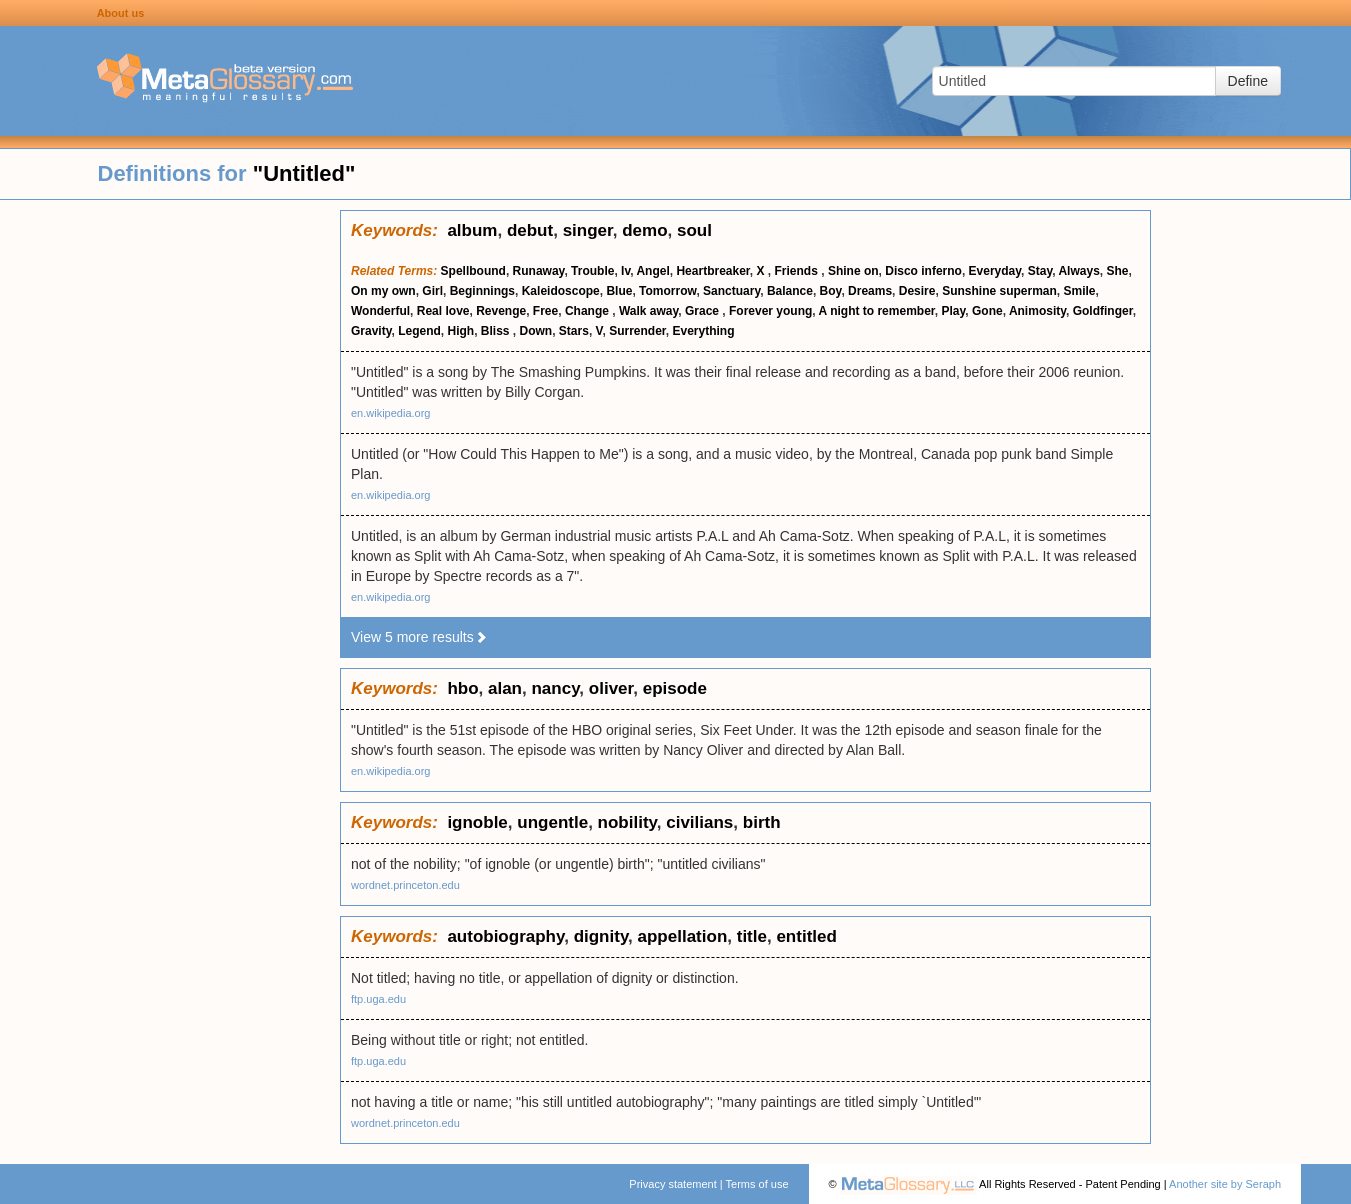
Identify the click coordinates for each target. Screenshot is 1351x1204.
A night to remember (877, 311)
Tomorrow (667, 291)
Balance (790, 291)
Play (954, 311)
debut (530, 230)
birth (762, 822)
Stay (1040, 271)
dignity (601, 936)
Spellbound (473, 271)
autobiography (505, 936)
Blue (619, 291)
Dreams (870, 291)
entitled (806, 936)
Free (545, 311)
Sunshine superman (999, 291)
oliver (611, 688)
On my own (383, 291)
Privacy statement (672, 1184)
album (472, 230)
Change (588, 311)
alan (505, 688)
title (752, 936)
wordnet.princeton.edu (405, 885)
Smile (1080, 291)
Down (536, 331)
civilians (699, 822)
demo (644, 230)
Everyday (995, 271)
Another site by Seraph (1225, 1184)
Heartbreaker (712, 271)
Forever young (770, 311)
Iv (625, 271)
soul (694, 230)
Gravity (371, 331)
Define (1248, 81)
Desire (917, 291)
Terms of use (757, 1184)
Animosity (1037, 311)
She (1117, 271)
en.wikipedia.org (391, 413)
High (460, 331)
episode (675, 688)
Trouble (592, 271)
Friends (798, 271)
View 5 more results (419, 637)
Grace (703, 311)
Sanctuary (731, 291)
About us (121, 13)
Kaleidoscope (561, 291)
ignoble (477, 822)
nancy (555, 688)
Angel (652, 271)
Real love (443, 311)
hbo (462, 688)
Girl (432, 291)
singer (588, 230)
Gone (987, 311)
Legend (419, 331)
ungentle (552, 822)
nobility (627, 822)
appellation (683, 936)
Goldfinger (1103, 311)
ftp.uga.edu (378, 999)
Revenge (501, 311)
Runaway (539, 271)
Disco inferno (923, 271)
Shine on (853, 271)
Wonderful (380, 311)
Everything (704, 331)
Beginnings (482, 291)
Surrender (637, 331)
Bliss (497, 331)
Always (1078, 271)
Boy (831, 291)
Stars (574, 331)
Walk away (648, 311)
